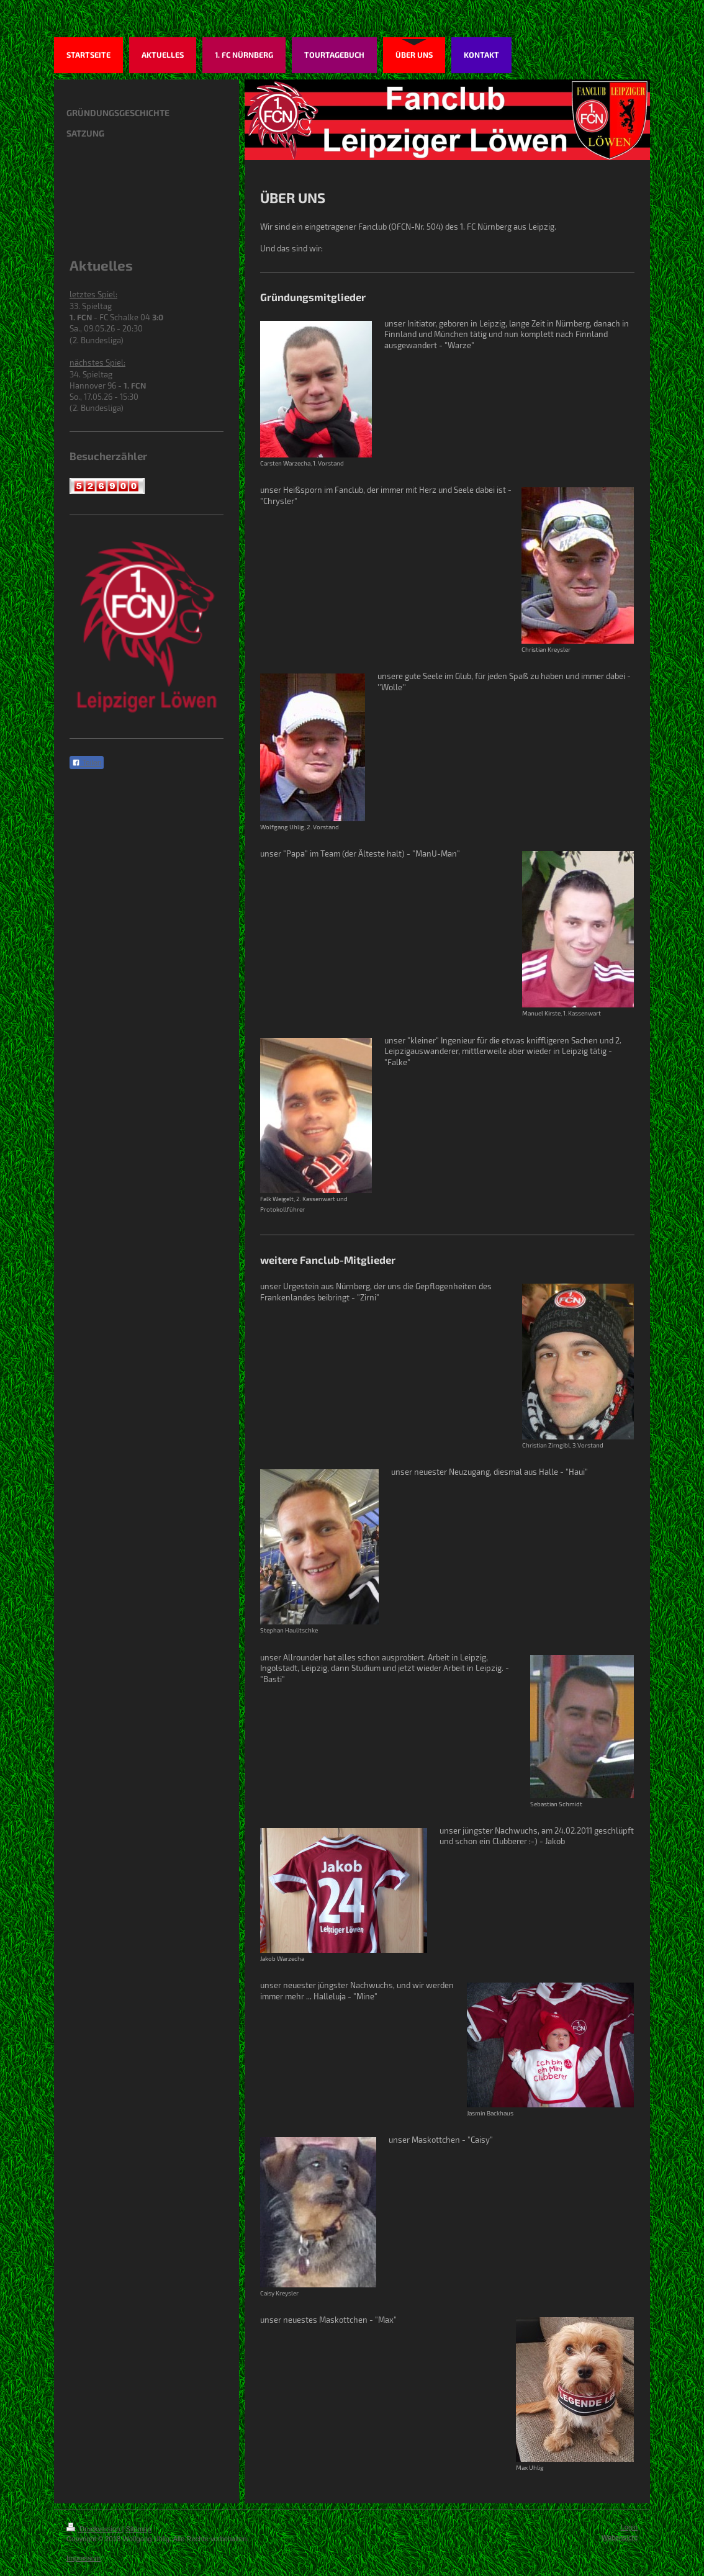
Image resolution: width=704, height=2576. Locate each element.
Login (629, 2527)
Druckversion (94, 2529)
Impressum (83, 2558)
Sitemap (138, 2529)
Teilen (86, 763)
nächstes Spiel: (97, 362)
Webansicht (620, 2537)
